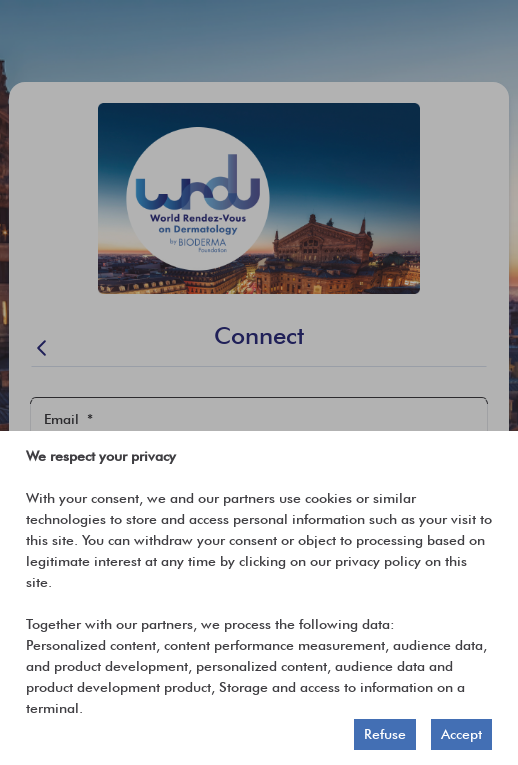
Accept (461, 734)
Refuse (385, 734)
